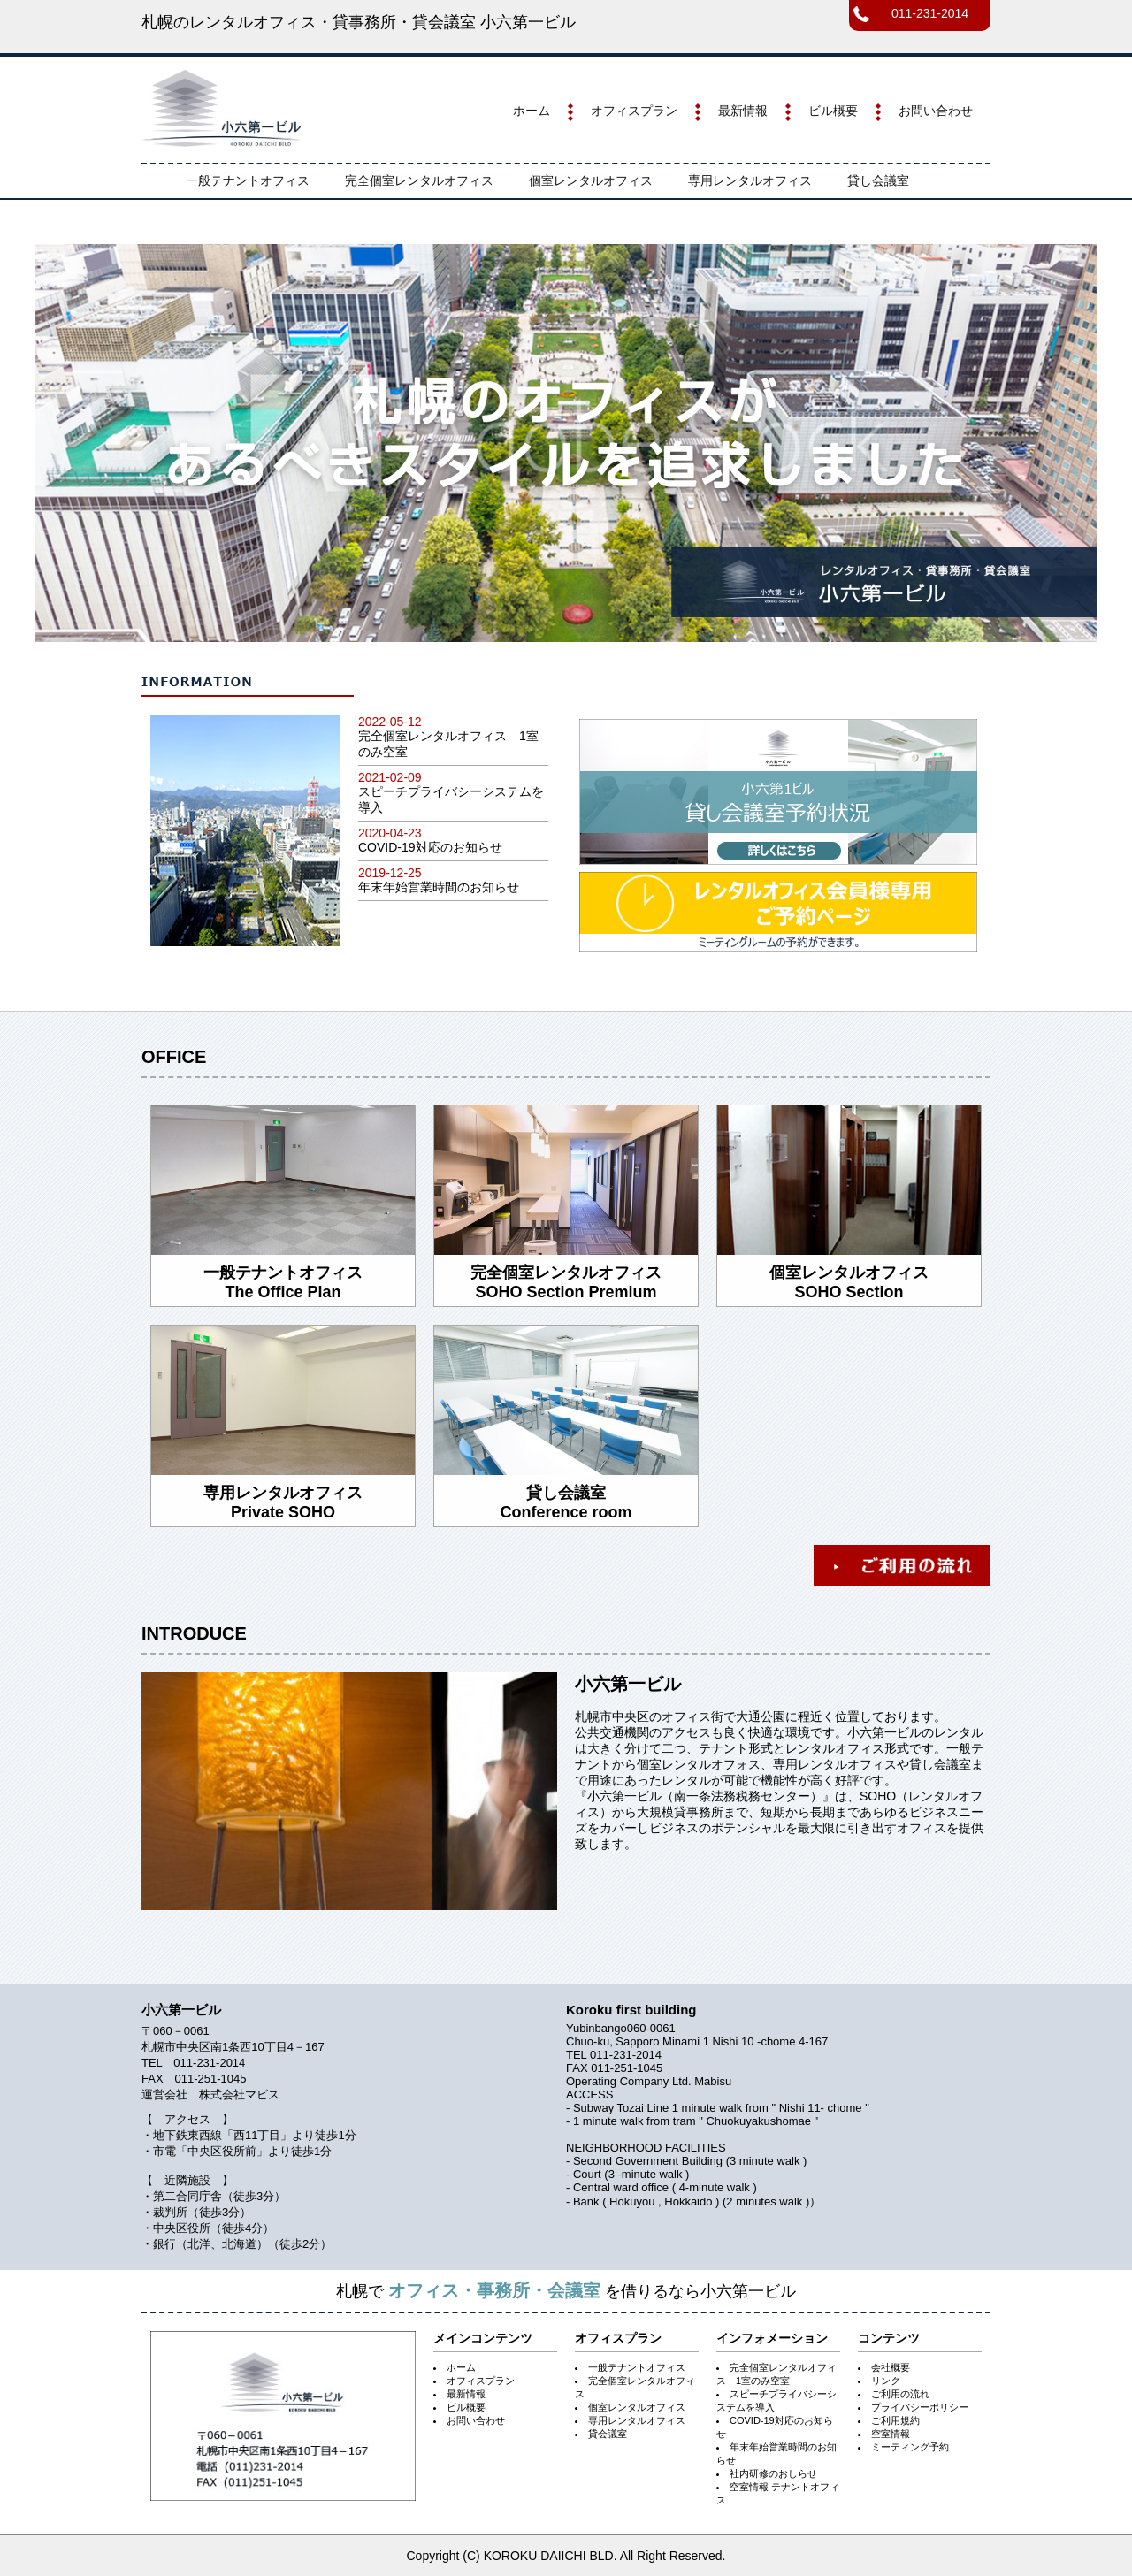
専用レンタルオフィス (750, 180)
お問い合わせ (936, 110)
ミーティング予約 (910, 2447)
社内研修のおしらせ (773, 2473)
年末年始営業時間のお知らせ (438, 887)
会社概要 (890, 2367)
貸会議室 (607, 2433)
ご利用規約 (895, 2420)
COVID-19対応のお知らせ (430, 847)
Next (1073, 443)
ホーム (531, 110)
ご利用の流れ (900, 2394)
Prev (58, 443)
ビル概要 (833, 110)
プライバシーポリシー (919, 2407)
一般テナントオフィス (248, 180)
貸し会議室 (878, 180)
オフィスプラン (634, 110)
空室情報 (890, 2433)
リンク (885, 2380)
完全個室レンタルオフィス (419, 180)
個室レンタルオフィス (591, 180)
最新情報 (743, 110)
